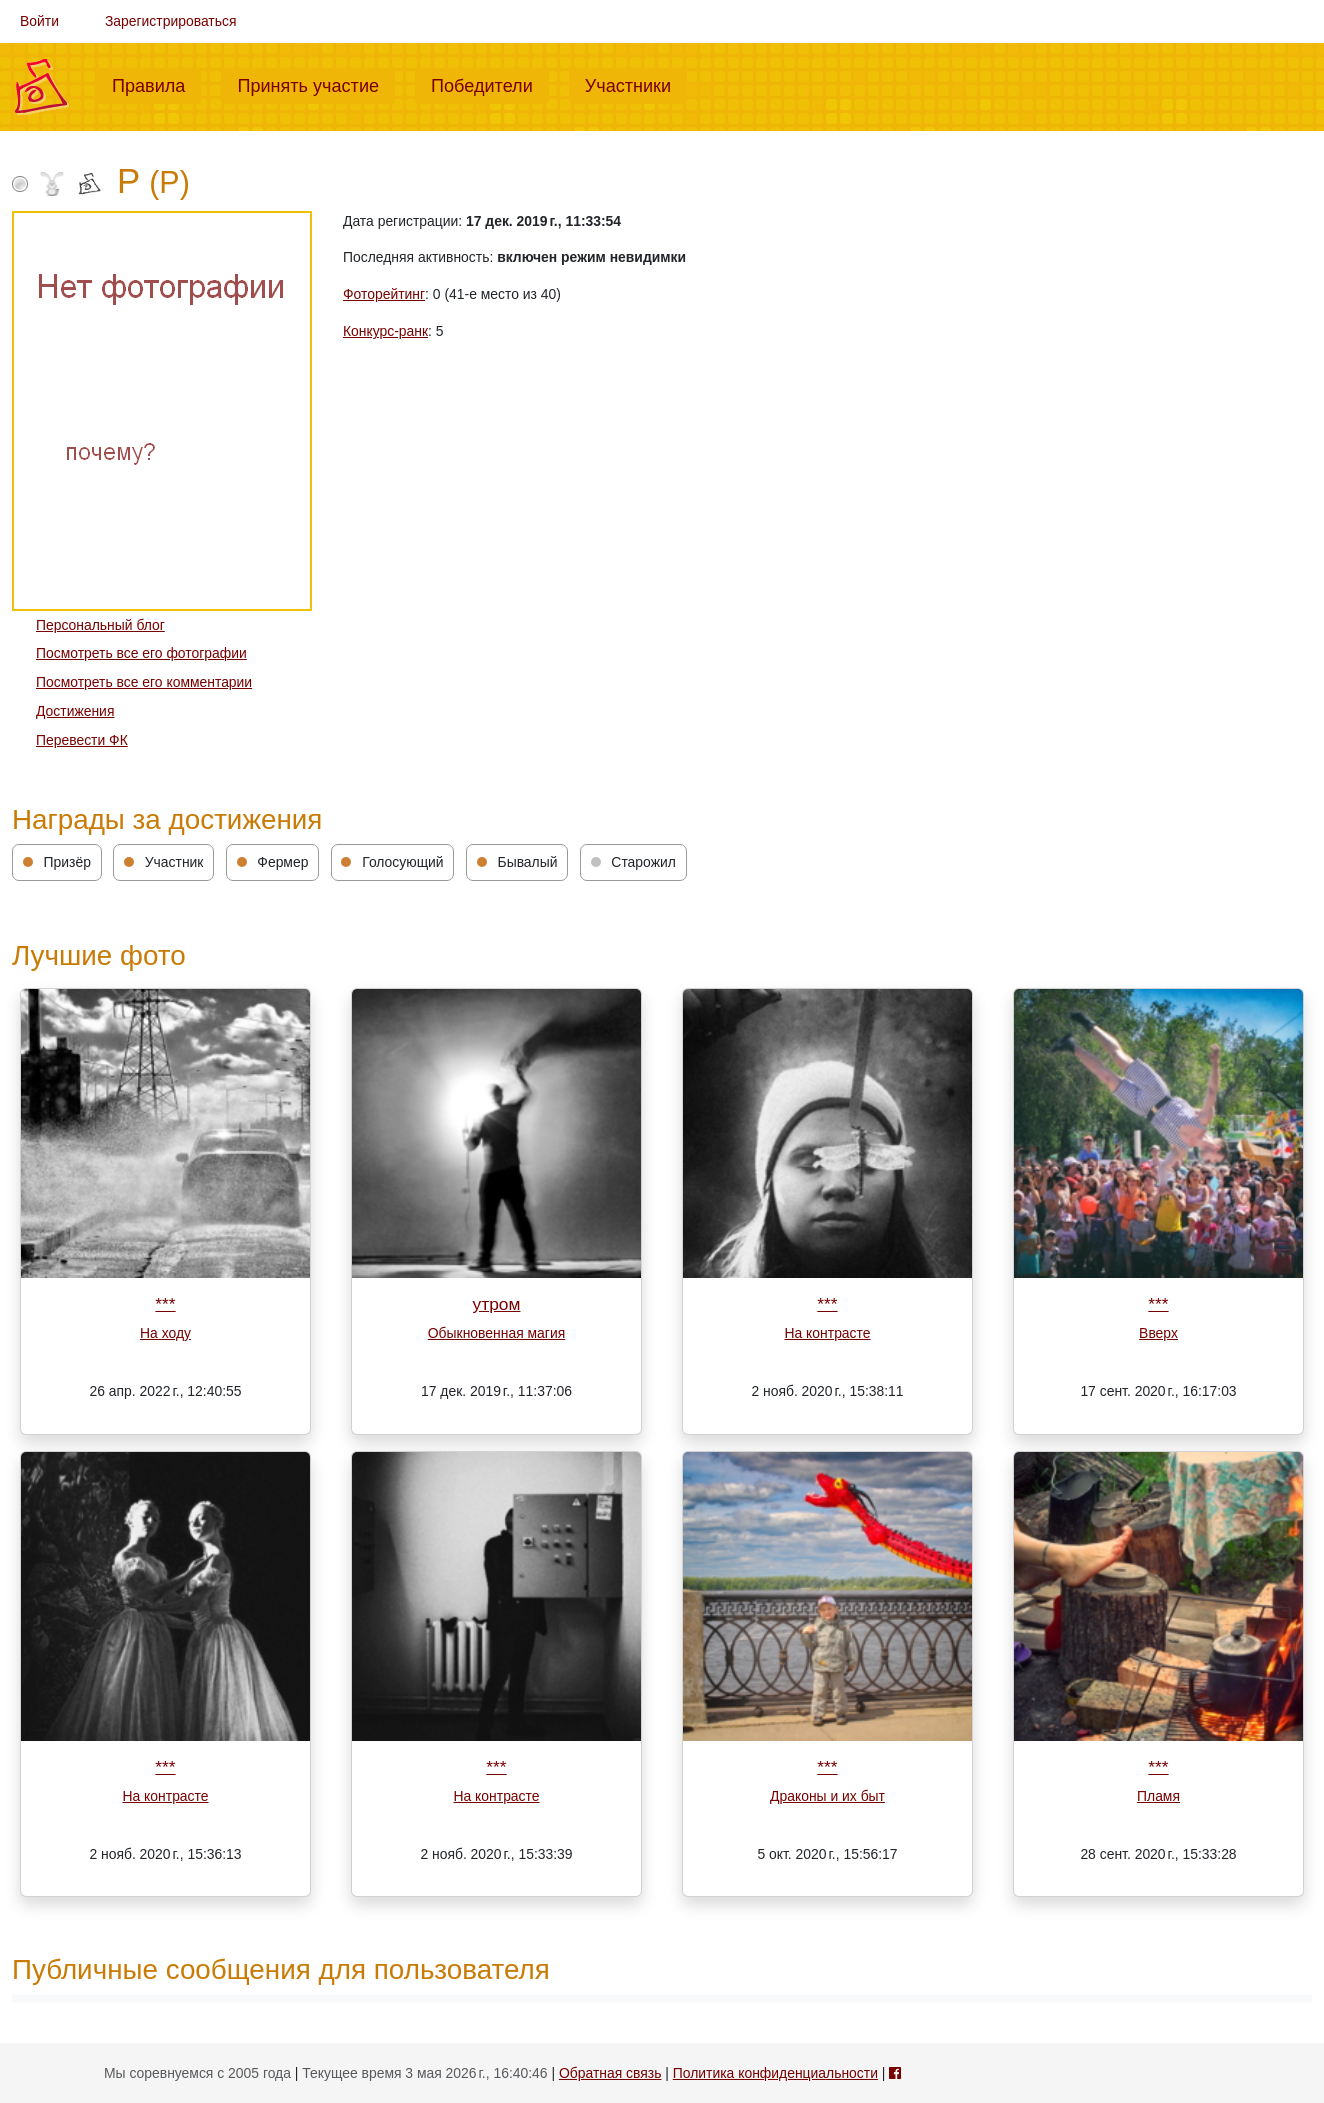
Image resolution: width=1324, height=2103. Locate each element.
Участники (636, 84)
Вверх (1158, 1333)
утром (497, 1304)
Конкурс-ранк (385, 331)
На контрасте (827, 1333)
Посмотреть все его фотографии (141, 653)
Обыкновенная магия (496, 1333)
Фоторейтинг (384, 294)
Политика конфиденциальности (775, 2073)
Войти (39, 21)
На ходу (165, 1333)
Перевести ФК (82, 740)
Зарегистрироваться (171, 21)
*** (165, 1304)
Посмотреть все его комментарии (144, 682)
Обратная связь (610, 2073)
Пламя (1158, 1796)
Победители (490, 84)
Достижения (75, 711)
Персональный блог (100, 625)
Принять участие (316, 84)
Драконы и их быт (827, 1796)
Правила (156, 84)
